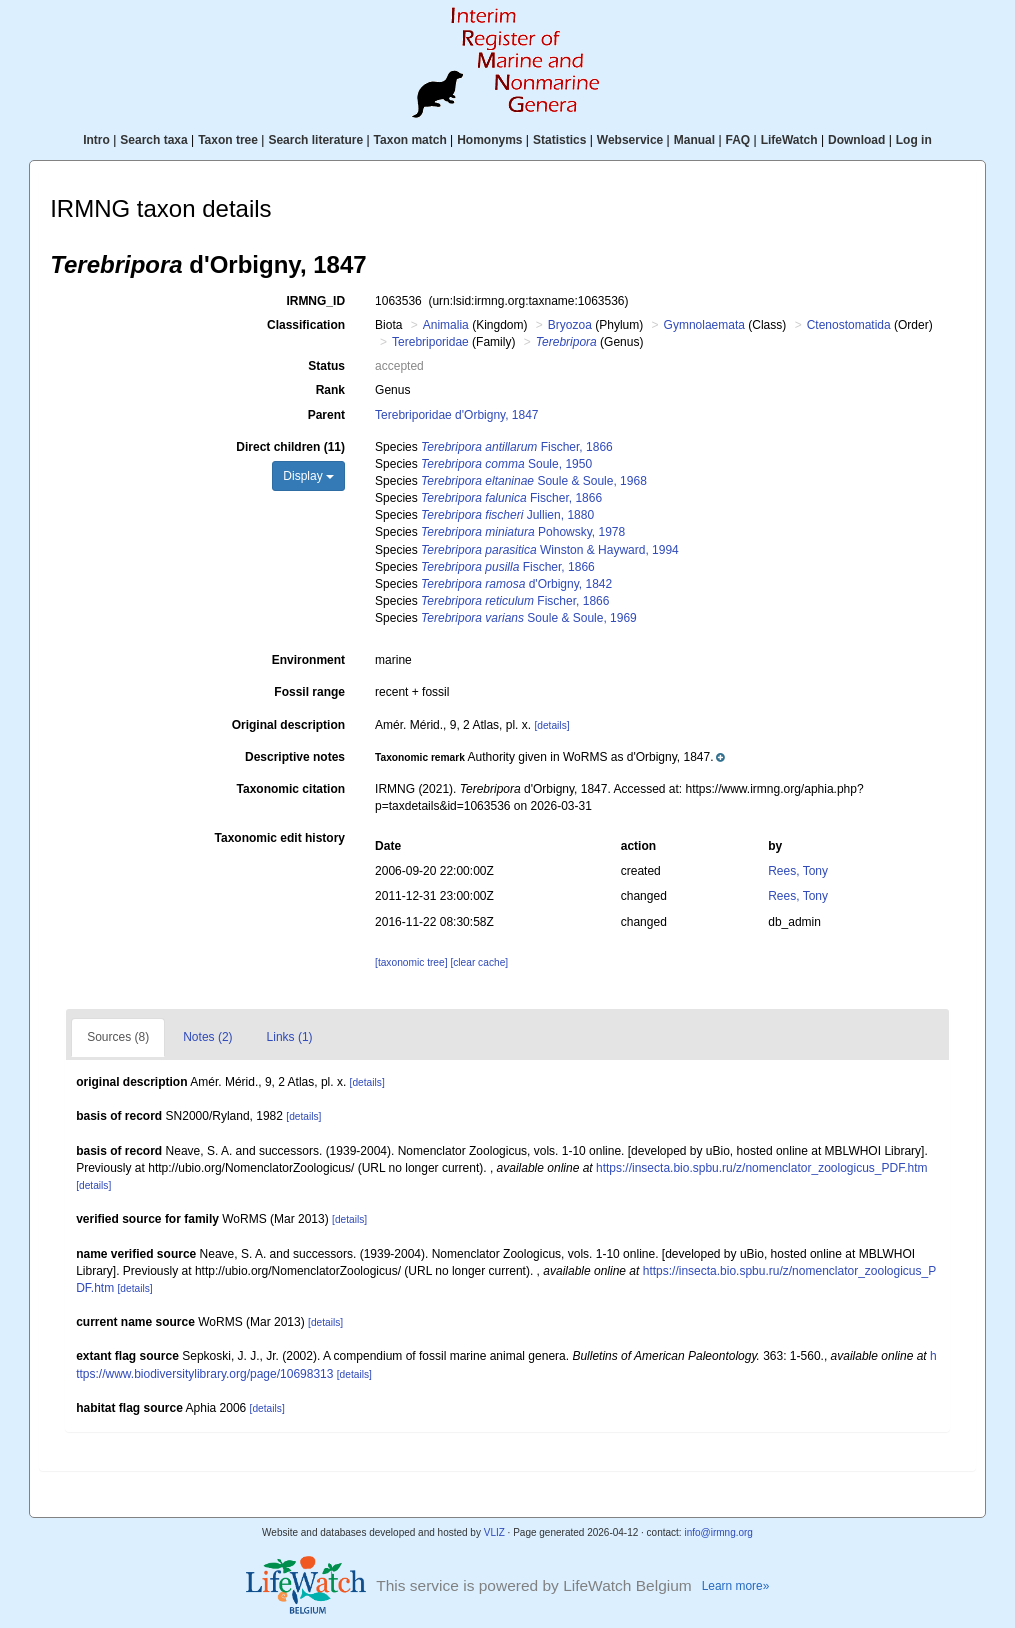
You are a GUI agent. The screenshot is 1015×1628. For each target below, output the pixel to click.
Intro (96, 140)
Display (308, 476)
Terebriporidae (430, 342)
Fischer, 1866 (517, 447)
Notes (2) (207, 1037)
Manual (694, 140)
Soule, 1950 (506, 464)
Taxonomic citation (291, 789)
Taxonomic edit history (280, 838)
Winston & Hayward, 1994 (550, 550)
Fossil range (309, 692)
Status (326, 366)
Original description (288, 725)
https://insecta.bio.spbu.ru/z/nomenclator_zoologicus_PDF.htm (762, 1168)
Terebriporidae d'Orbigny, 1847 (457, 415)
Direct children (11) (290, 447)
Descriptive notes (295, 757)
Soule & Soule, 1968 (534, 481)
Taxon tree (228, 140)
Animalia (446, 325)
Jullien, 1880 (507, 515)
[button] (550, 757)
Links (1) (290, 1037)
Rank (330, 390)
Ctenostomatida (849, 325)
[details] (551, 725)
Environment (308, 660)
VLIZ (494, 1532)
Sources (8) (118, 1037)
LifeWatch (789, 140)
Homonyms (489, 140)
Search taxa (153, 140)
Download (856, 140)
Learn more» (736, 1586)
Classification (306, 325)
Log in (914, 140)
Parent (326, 415)
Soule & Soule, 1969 (529, 618)
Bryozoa (570, 325)
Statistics (559, 140)
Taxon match (410, 140)
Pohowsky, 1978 (523, 532)
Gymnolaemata (704, 325)
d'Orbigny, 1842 (516, 584)
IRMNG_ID (315, 301)
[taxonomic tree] (411, 962)
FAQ (738, 140)
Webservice (630, 140)
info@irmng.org (718, 1532)
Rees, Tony (798, 871)
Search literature (315, 140)
